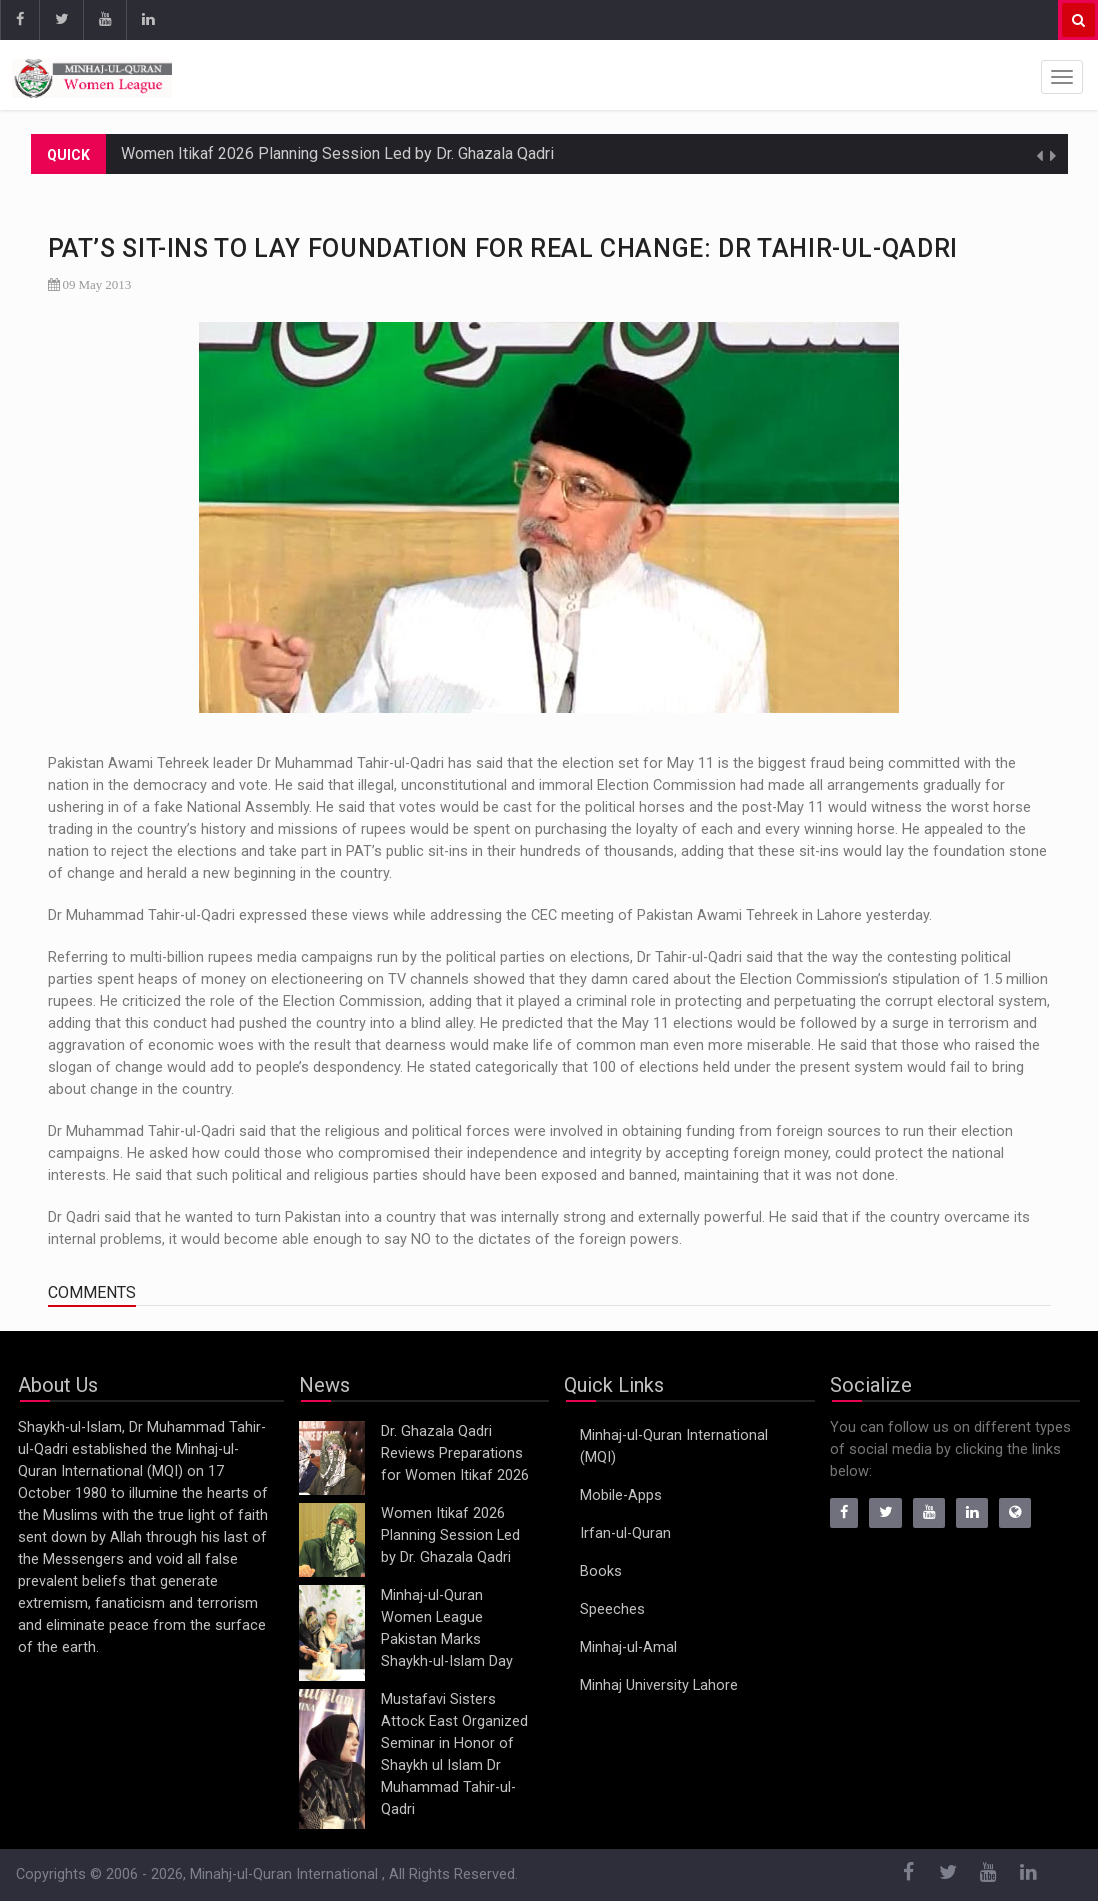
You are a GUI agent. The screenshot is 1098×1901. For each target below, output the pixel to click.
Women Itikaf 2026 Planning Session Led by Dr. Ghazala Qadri (337, 153)
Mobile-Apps (621, 1495)
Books (601, 1571)
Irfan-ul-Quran (625, 1533)
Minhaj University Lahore (659, 1685)
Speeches (612, 1609)
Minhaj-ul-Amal (628, 1647)
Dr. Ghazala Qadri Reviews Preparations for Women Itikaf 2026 (455, 1453)
